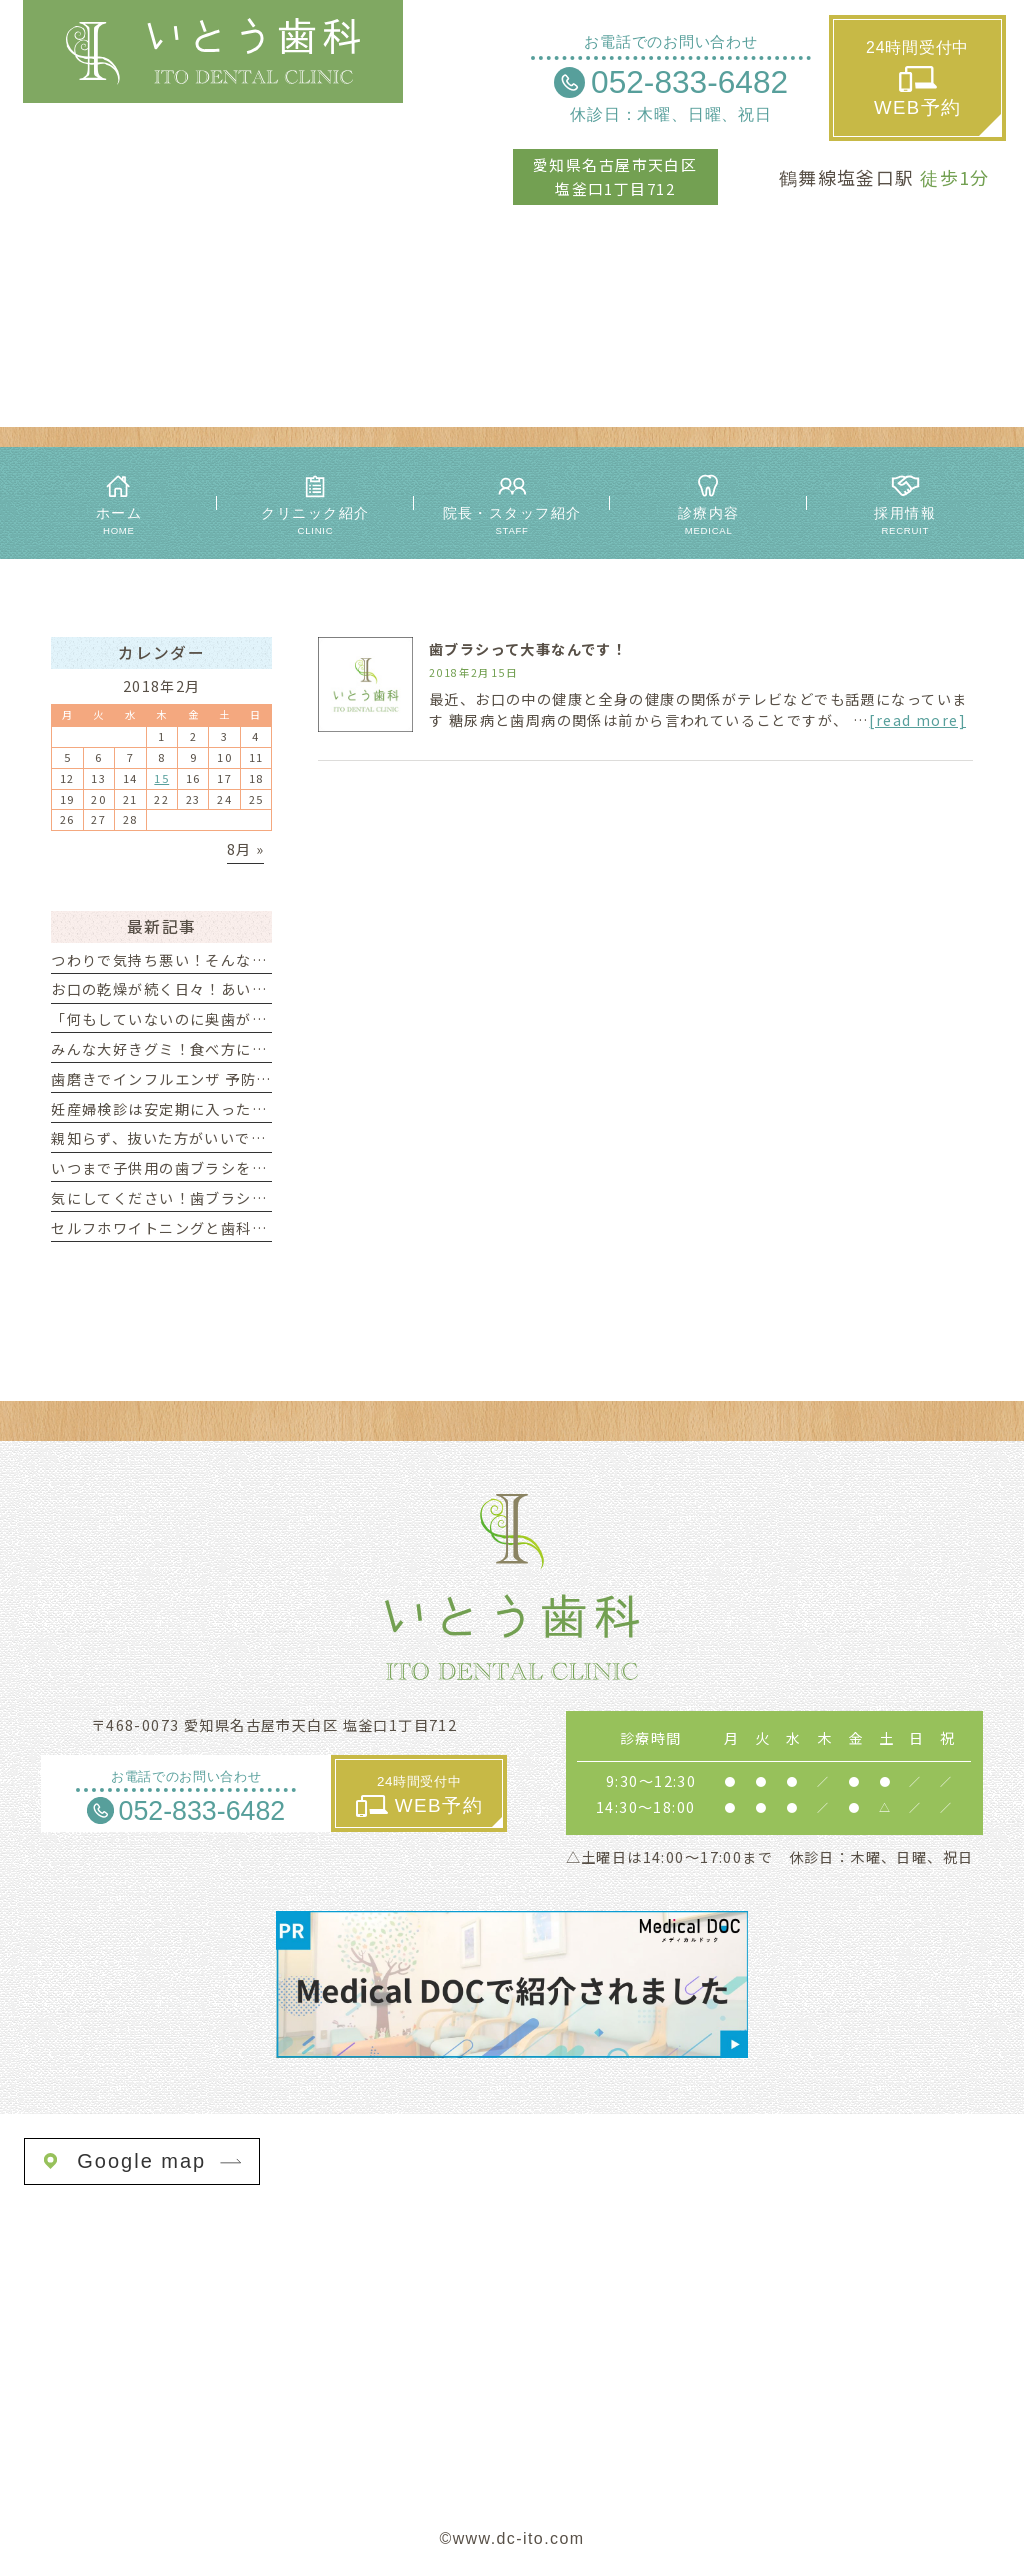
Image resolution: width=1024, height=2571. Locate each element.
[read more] (917, 720)
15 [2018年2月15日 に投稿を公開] (161, 778)
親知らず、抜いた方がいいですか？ (174, 1138)
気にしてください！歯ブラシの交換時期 (190, 1198)
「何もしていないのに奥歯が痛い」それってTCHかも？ (244, 1019)
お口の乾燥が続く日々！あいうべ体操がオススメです (236, 989)
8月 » (246, 849)
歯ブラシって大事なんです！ (528, 649)
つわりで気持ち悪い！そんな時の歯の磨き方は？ (220, 960)
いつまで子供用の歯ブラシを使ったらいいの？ (213, 1168)
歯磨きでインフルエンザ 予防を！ (169, 1079)
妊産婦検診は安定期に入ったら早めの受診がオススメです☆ (259, 1109)
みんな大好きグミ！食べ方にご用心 (174, 1049)
